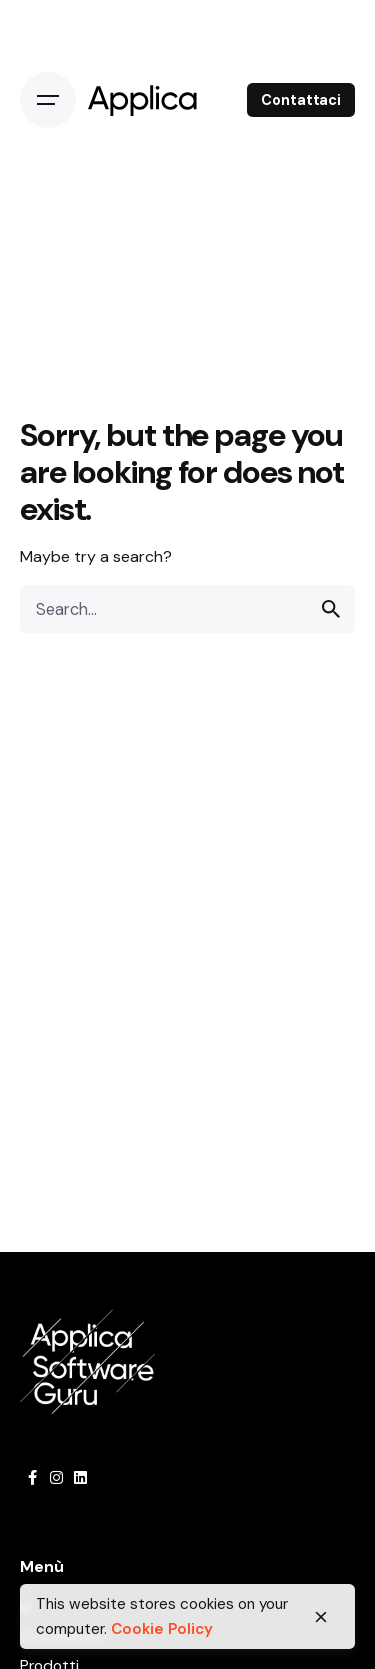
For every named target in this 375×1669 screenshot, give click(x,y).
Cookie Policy (162, 1629)
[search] (331, 609)
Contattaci (301, 100)
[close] (321, 1617)
